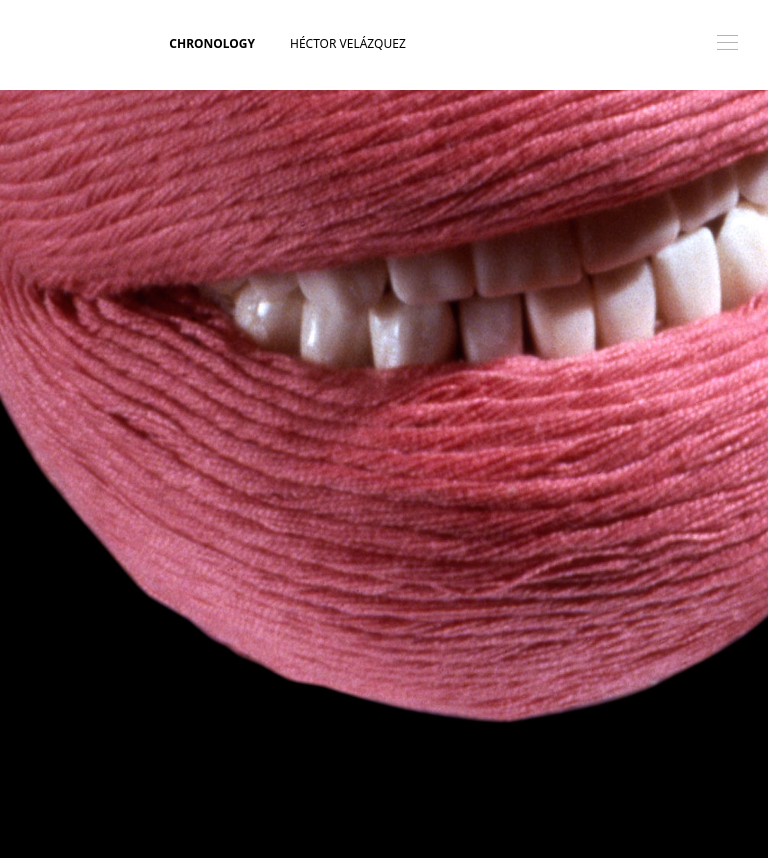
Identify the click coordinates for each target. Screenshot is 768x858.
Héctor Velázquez (348, 43)
